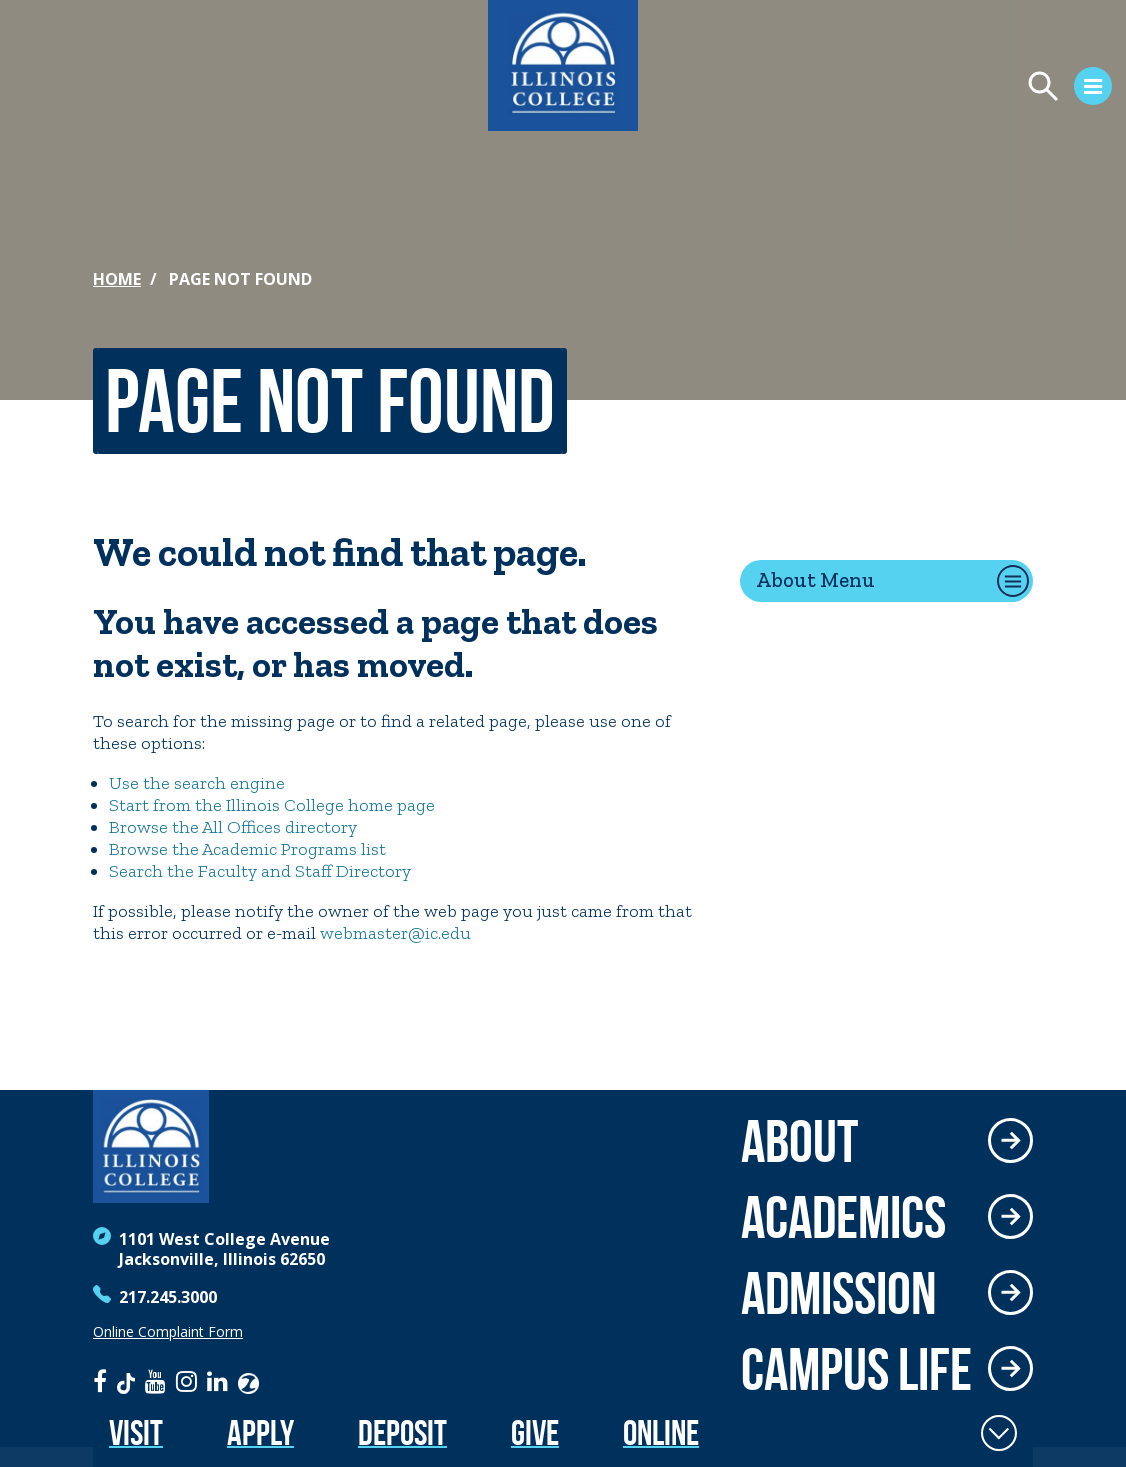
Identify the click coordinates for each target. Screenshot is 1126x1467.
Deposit (402, 1432)
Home (117, 279)
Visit (136, 1432)
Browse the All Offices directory (233, 827)
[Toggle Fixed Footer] (999, 1433)
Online (661, 1432)
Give (535, 1432)
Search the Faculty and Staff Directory (260, 871)
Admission (839, 1293)
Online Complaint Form (168, 1332)
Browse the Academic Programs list (247, 849)
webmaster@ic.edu (395, 933)
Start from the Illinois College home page (272, 805)
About (799, 1141)
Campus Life (856, 1369)
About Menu (815, 579)
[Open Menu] (882, 89)
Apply (260, 1432)
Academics (843, 1217)
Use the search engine (197, 783)
